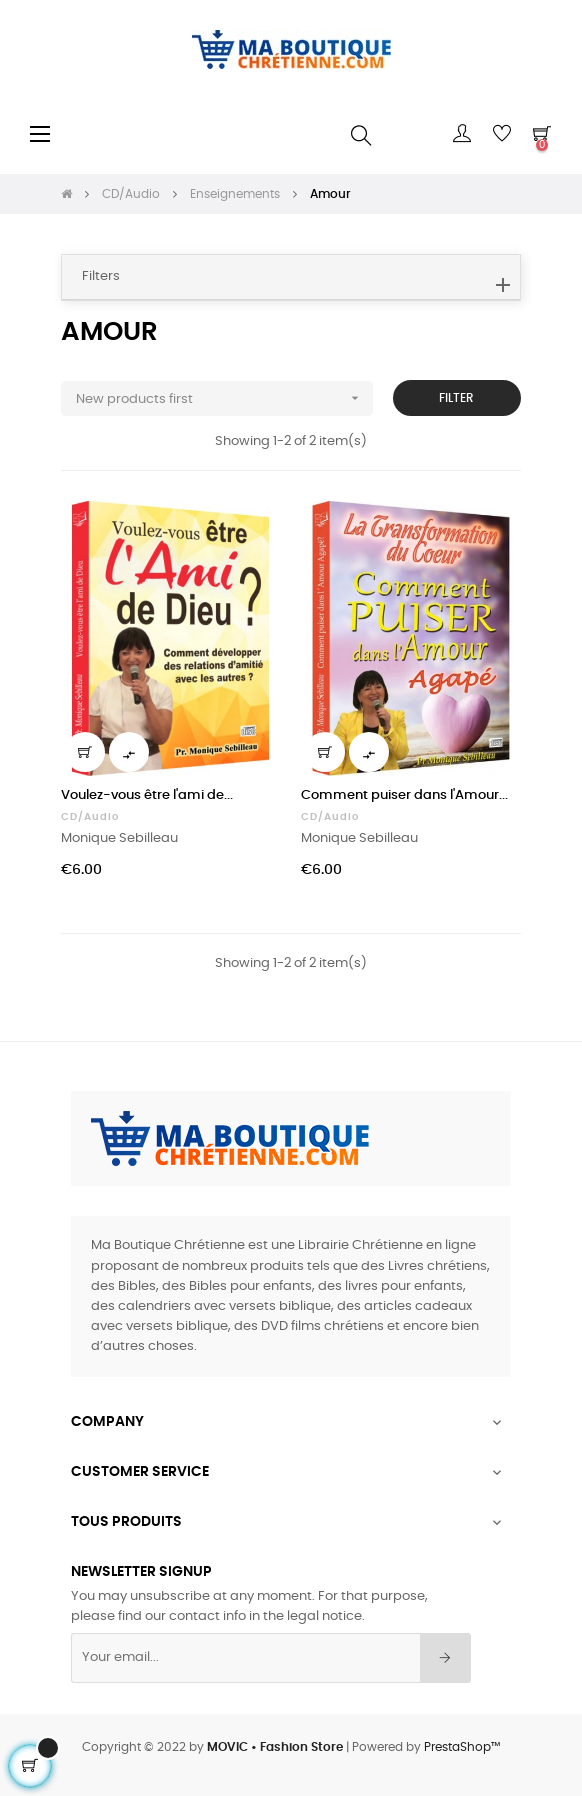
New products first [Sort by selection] (224, 398)
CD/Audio (90, 817)
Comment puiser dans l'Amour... (404, 795)
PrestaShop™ (462, 1747)
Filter (456, 398)
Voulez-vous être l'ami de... (147, 795)
